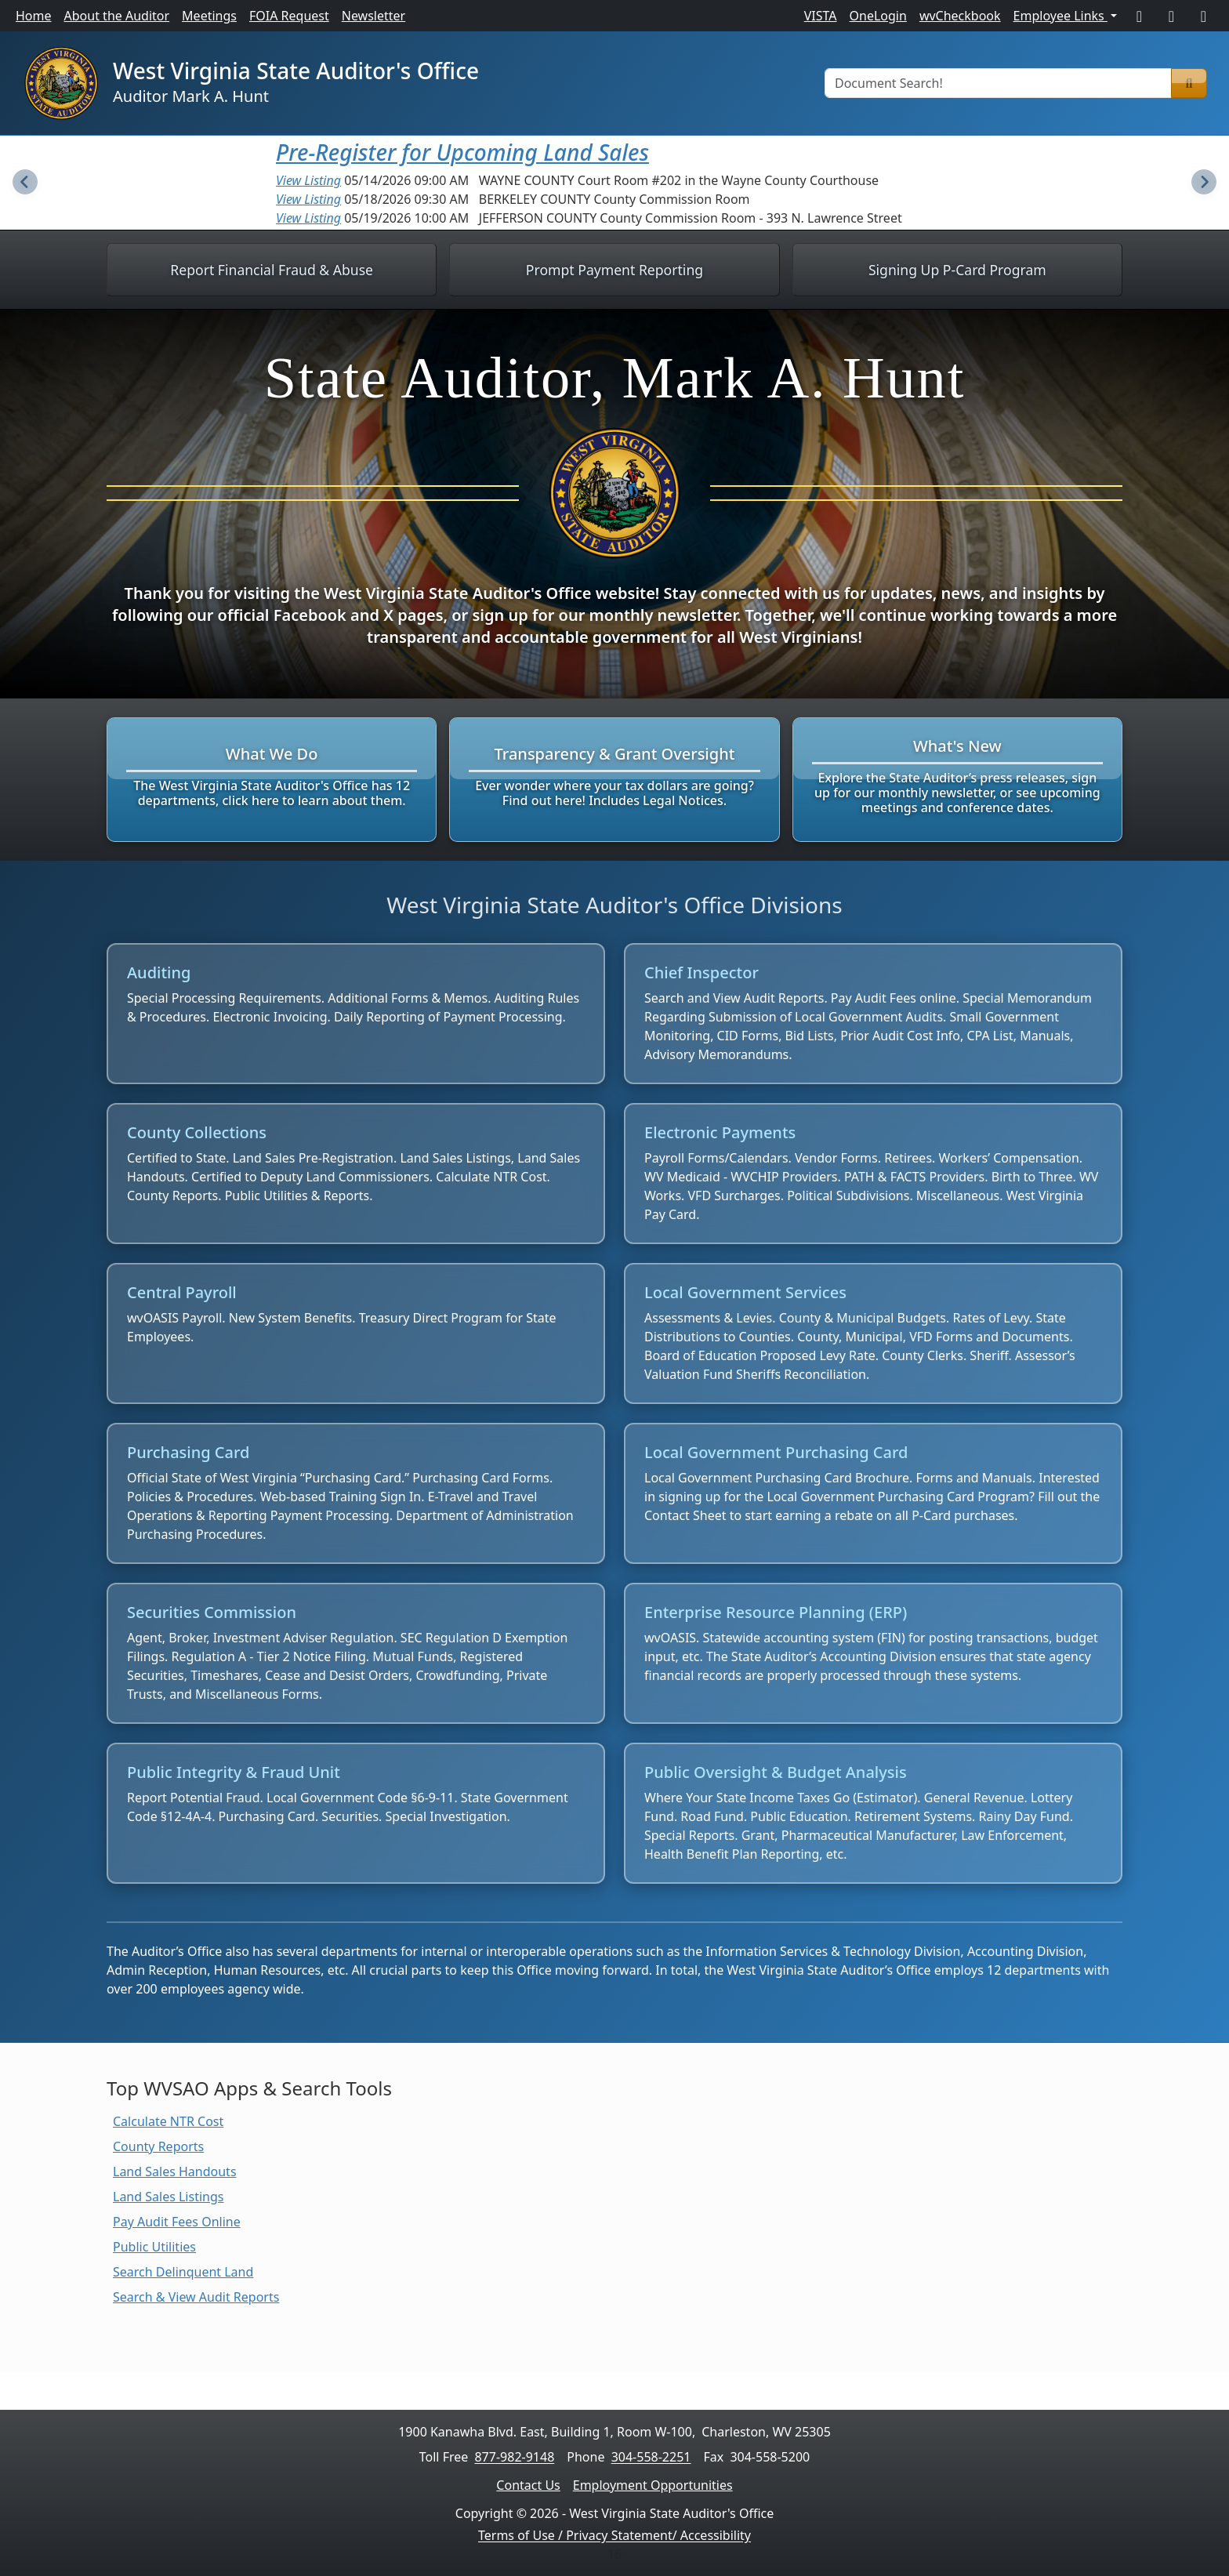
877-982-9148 (514, 2456)
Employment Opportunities (653, 2485)
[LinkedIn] (1203, 15)
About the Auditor (117, 15)
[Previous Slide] (25, 183)
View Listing (308, 180)
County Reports (158, 2146)
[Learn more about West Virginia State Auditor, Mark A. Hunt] (614, 504)
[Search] (1189, 83)
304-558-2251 (651, 2456)
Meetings (209, 15)
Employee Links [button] (1060, 15)
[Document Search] (998, 83)
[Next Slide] (1204, 183)
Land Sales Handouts (175, 2171)
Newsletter (373, 15)
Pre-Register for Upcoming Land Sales (462, 152)
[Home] (61, 83)
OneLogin (878, 15)
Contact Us (528, 2485)
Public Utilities (154, 2246)
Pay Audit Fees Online (177, 2221)
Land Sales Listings (168, 2196)
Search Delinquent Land (183, 2271)
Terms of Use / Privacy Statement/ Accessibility (614, 2535)
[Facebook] (1139, 15)
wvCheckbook (960, 15)
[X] (1171, 15)
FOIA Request (289, 15)
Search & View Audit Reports (196, 2297)
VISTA (820, 15)
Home (34, 15)
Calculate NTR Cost (168, 2121)
